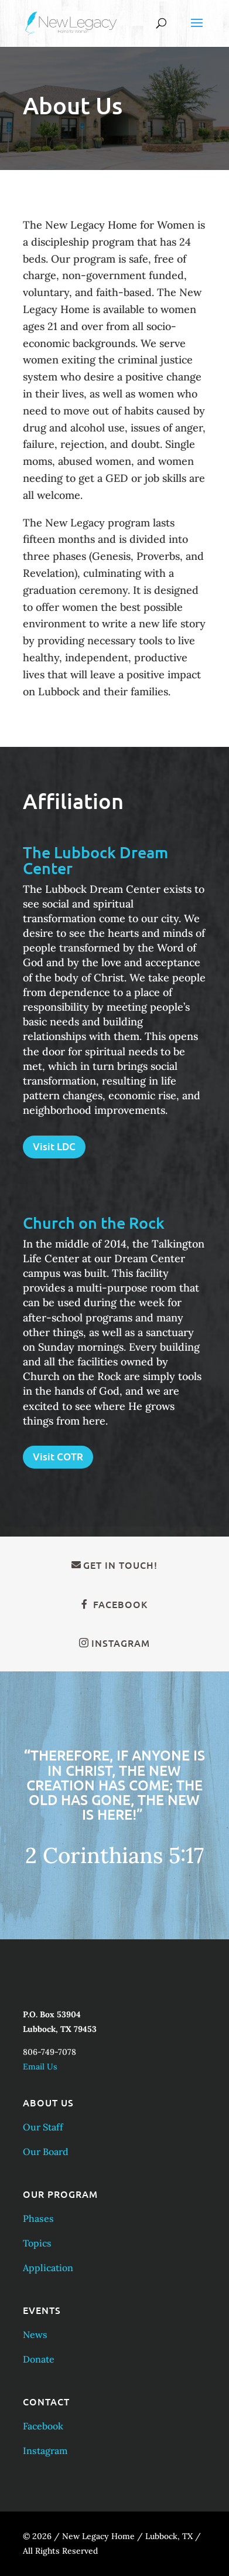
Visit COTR (58, 1456)
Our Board (46, 2151)
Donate (38, 2359)
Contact (46, 2401)
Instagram (120, 1642)
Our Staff (43, 2127)
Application (48, 2267)
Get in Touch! (120, 1564)
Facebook (120, 1604)
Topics (37, 2243)
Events (42, 2309)
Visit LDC (54, 1146)
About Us (48, 2102)
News (35, 2334)
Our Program (60, 2193)
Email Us (40, 2066)
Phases (38, 2218)
